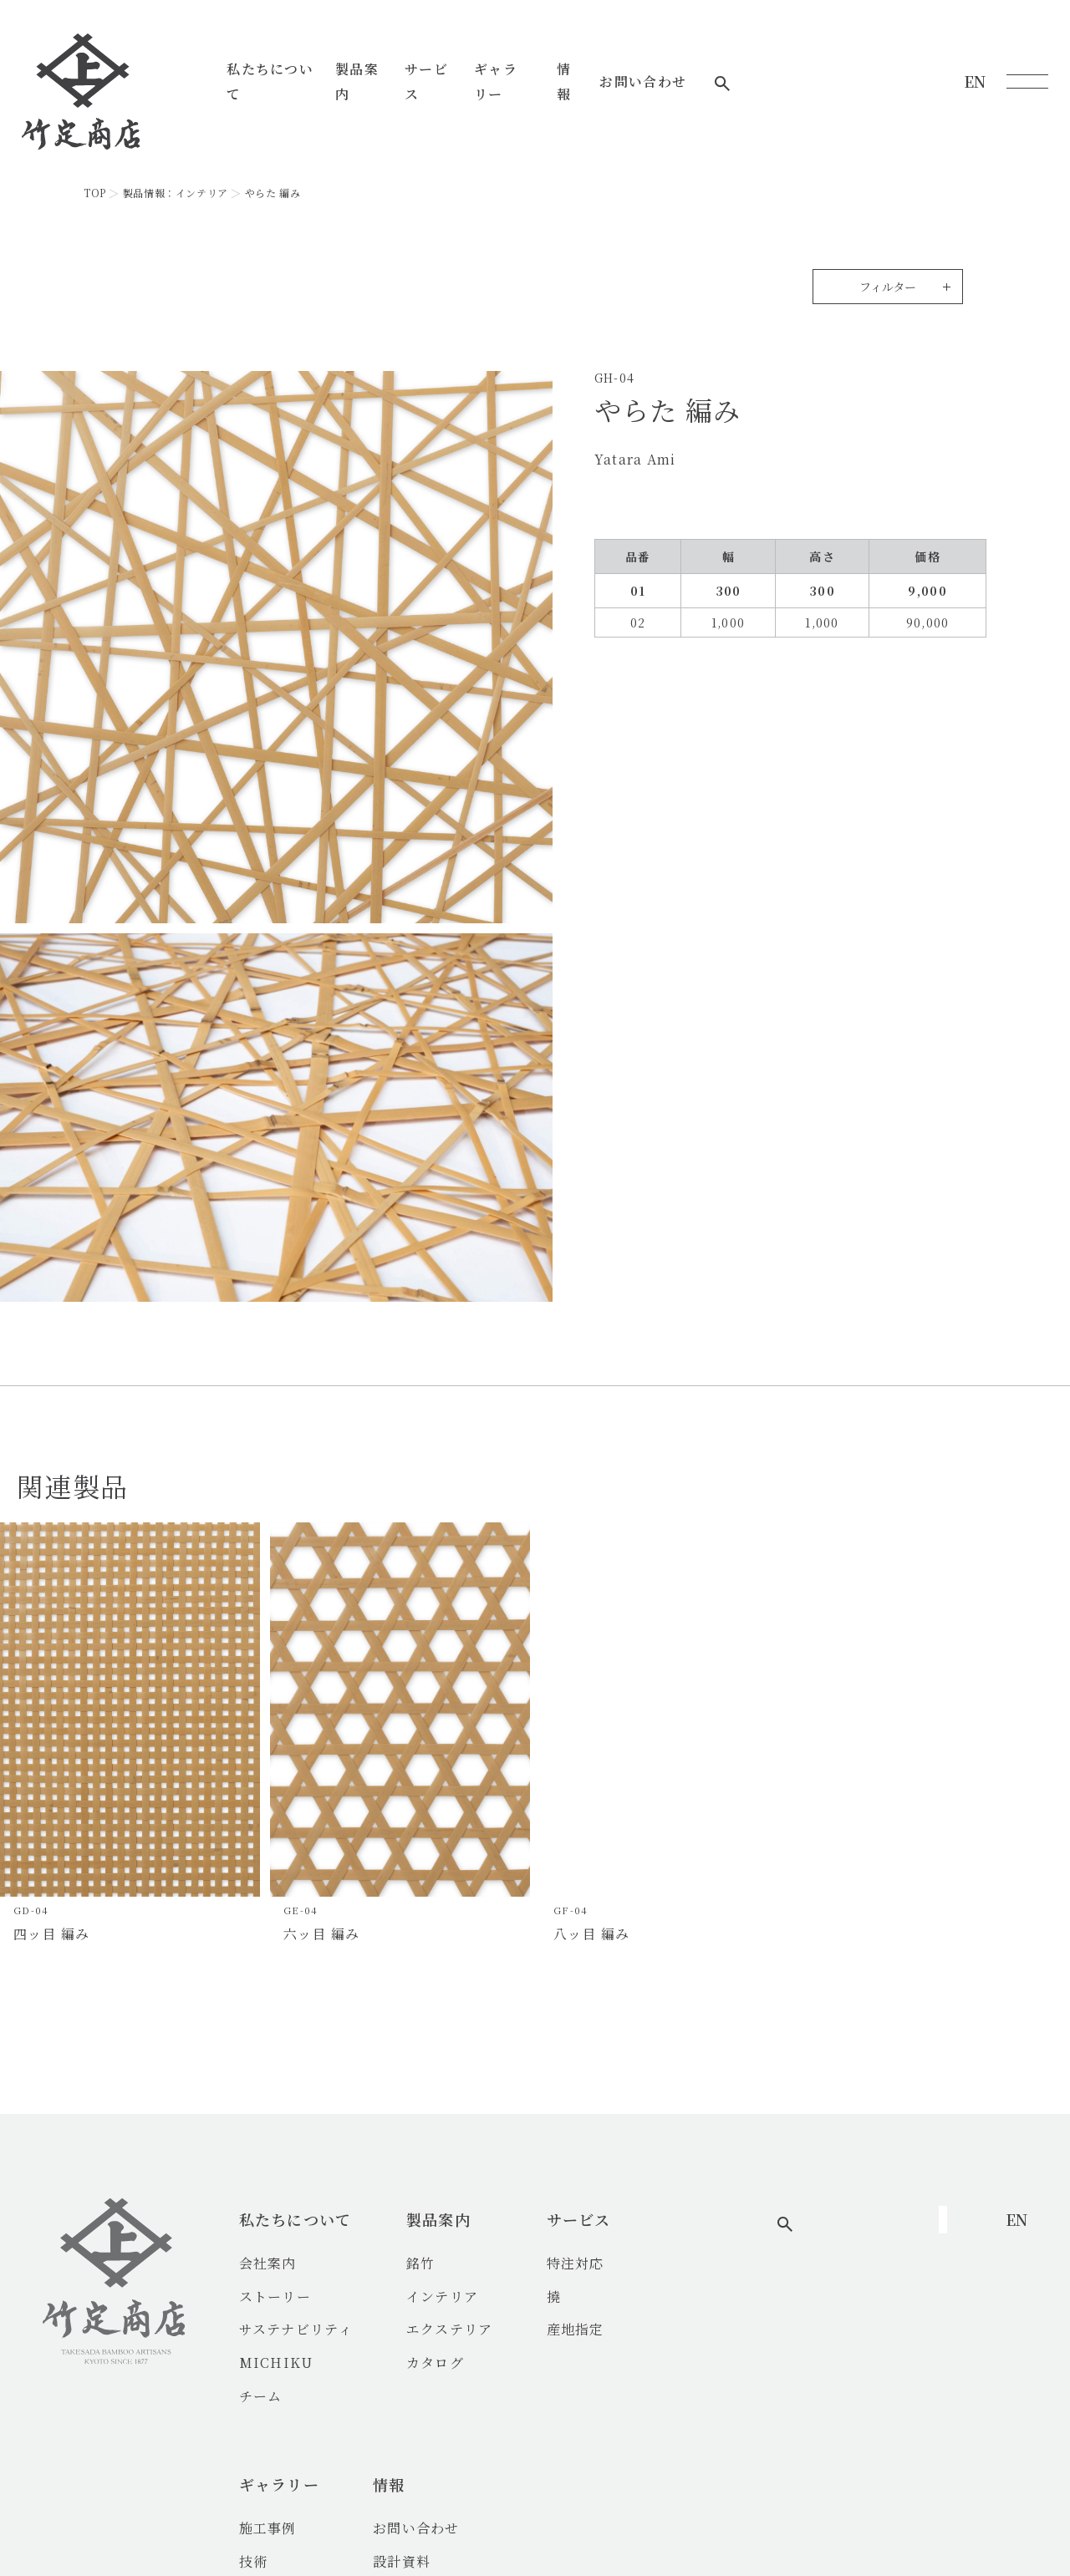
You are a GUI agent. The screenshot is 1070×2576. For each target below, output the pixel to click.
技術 (699, 2296)
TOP (95, 192)
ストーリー (295, 2296)
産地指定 (595, 2329)
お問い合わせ (854, 69)
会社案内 (288, 2263)
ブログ (840, 2329)
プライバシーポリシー (656, 2530)
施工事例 (713, 2263)
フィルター (887, 286)
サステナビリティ (316, 2329)
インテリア (462, 2296)
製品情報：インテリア (175, 192)
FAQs (836, 2362)
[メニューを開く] (1027, 69)
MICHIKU (296, 2362)
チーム (281, 2396)
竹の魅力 (713, 2329)
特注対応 (595, 2263)
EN (975, 68)
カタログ (455, 2362)
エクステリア (469, 2329)
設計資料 (847, 2296)
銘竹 (441, 2263)
